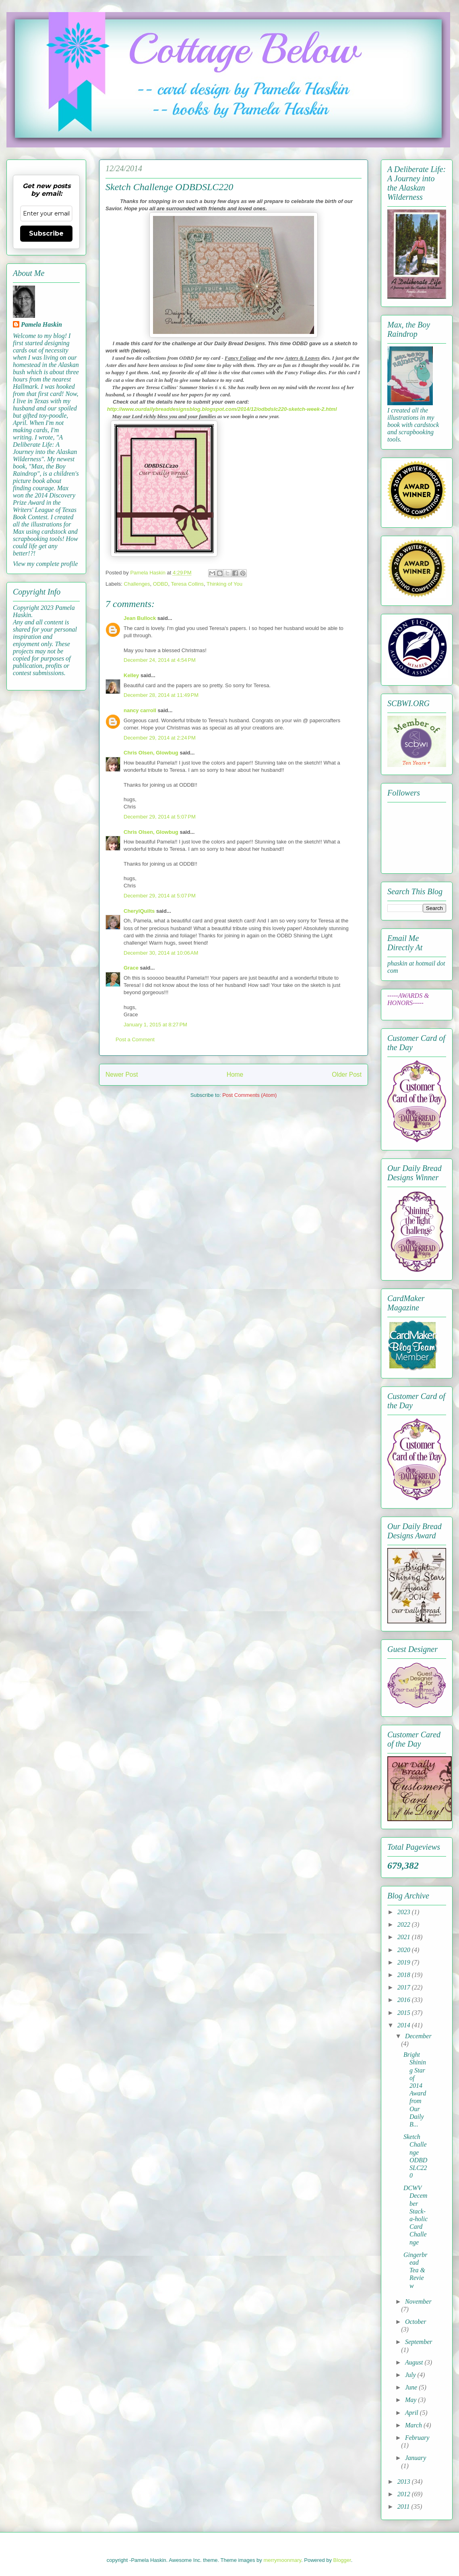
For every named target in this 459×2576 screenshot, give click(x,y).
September (418, 2341)
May (411, 2399)
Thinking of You (224, 584)
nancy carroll (140, 710)
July (411, 2374)
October (415, 2321)
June (412, 2387)
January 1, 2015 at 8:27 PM (155, 1025)
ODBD (160, 584)
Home (235, 1074)
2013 (404, 2481)
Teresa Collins (187, 584)
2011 (404, 2506)
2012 (404, 2494)
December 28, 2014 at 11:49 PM (161, 695)
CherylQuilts (139, 911)
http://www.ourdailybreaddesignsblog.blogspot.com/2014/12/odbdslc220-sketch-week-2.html (222, 409)
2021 (404, 1937)
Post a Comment (135, 1039)
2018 (404, 1974)
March (414, 2425)
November (418, 2301)
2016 (404, 1999)
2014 (404, 2025)
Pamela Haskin (41, 324)
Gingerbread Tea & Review (415, 2270)
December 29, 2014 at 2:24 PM (160, 738)
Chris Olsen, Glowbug (151, 753)
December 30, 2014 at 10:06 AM (161, 953)
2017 (404, 1987)
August (414, 2362)
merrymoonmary (282, 2560)
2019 (404, 1962)
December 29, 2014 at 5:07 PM (160, 817)
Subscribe (46, 233)
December (418, 2036)
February (417, 2437)
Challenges (137, 584)
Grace (131, 968)
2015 (404, 2012)
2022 (404, 1924)
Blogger (342, 2560)
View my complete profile (45, 563)
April (412, 2412)
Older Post (347, 1074)
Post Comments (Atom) (249, 1095)
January (415, 2457)
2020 (404, 1949)
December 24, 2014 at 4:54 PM (160, 660)
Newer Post (121, 1074)
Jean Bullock (140, 618)
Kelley (131, 675)
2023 (404, 1912)
